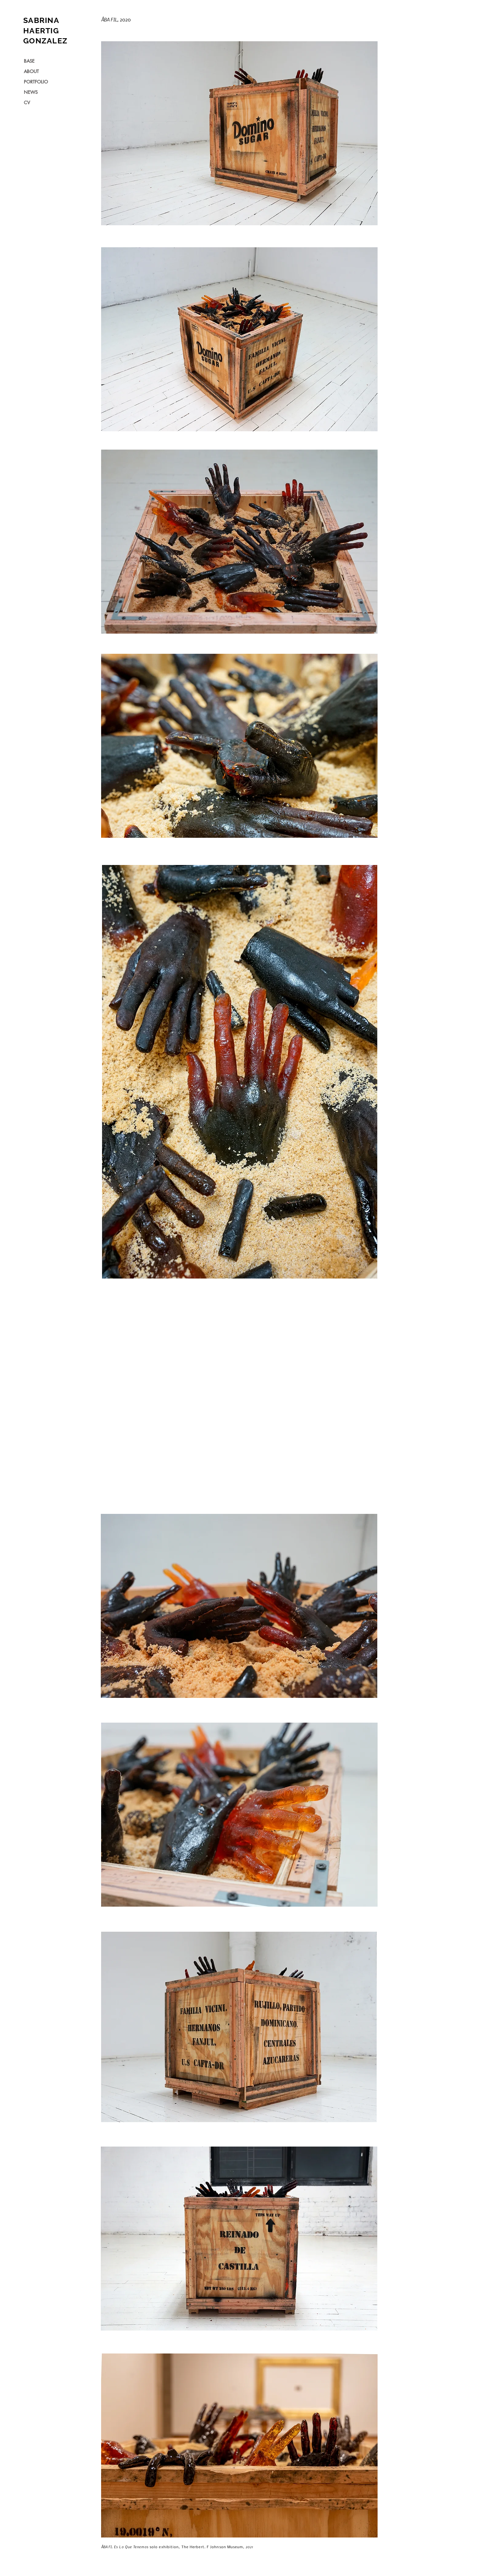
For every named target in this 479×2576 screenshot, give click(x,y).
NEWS (31, 92)
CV (27, 102)
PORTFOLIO (36, 82)
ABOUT (31, 71)
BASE (29, 61)
